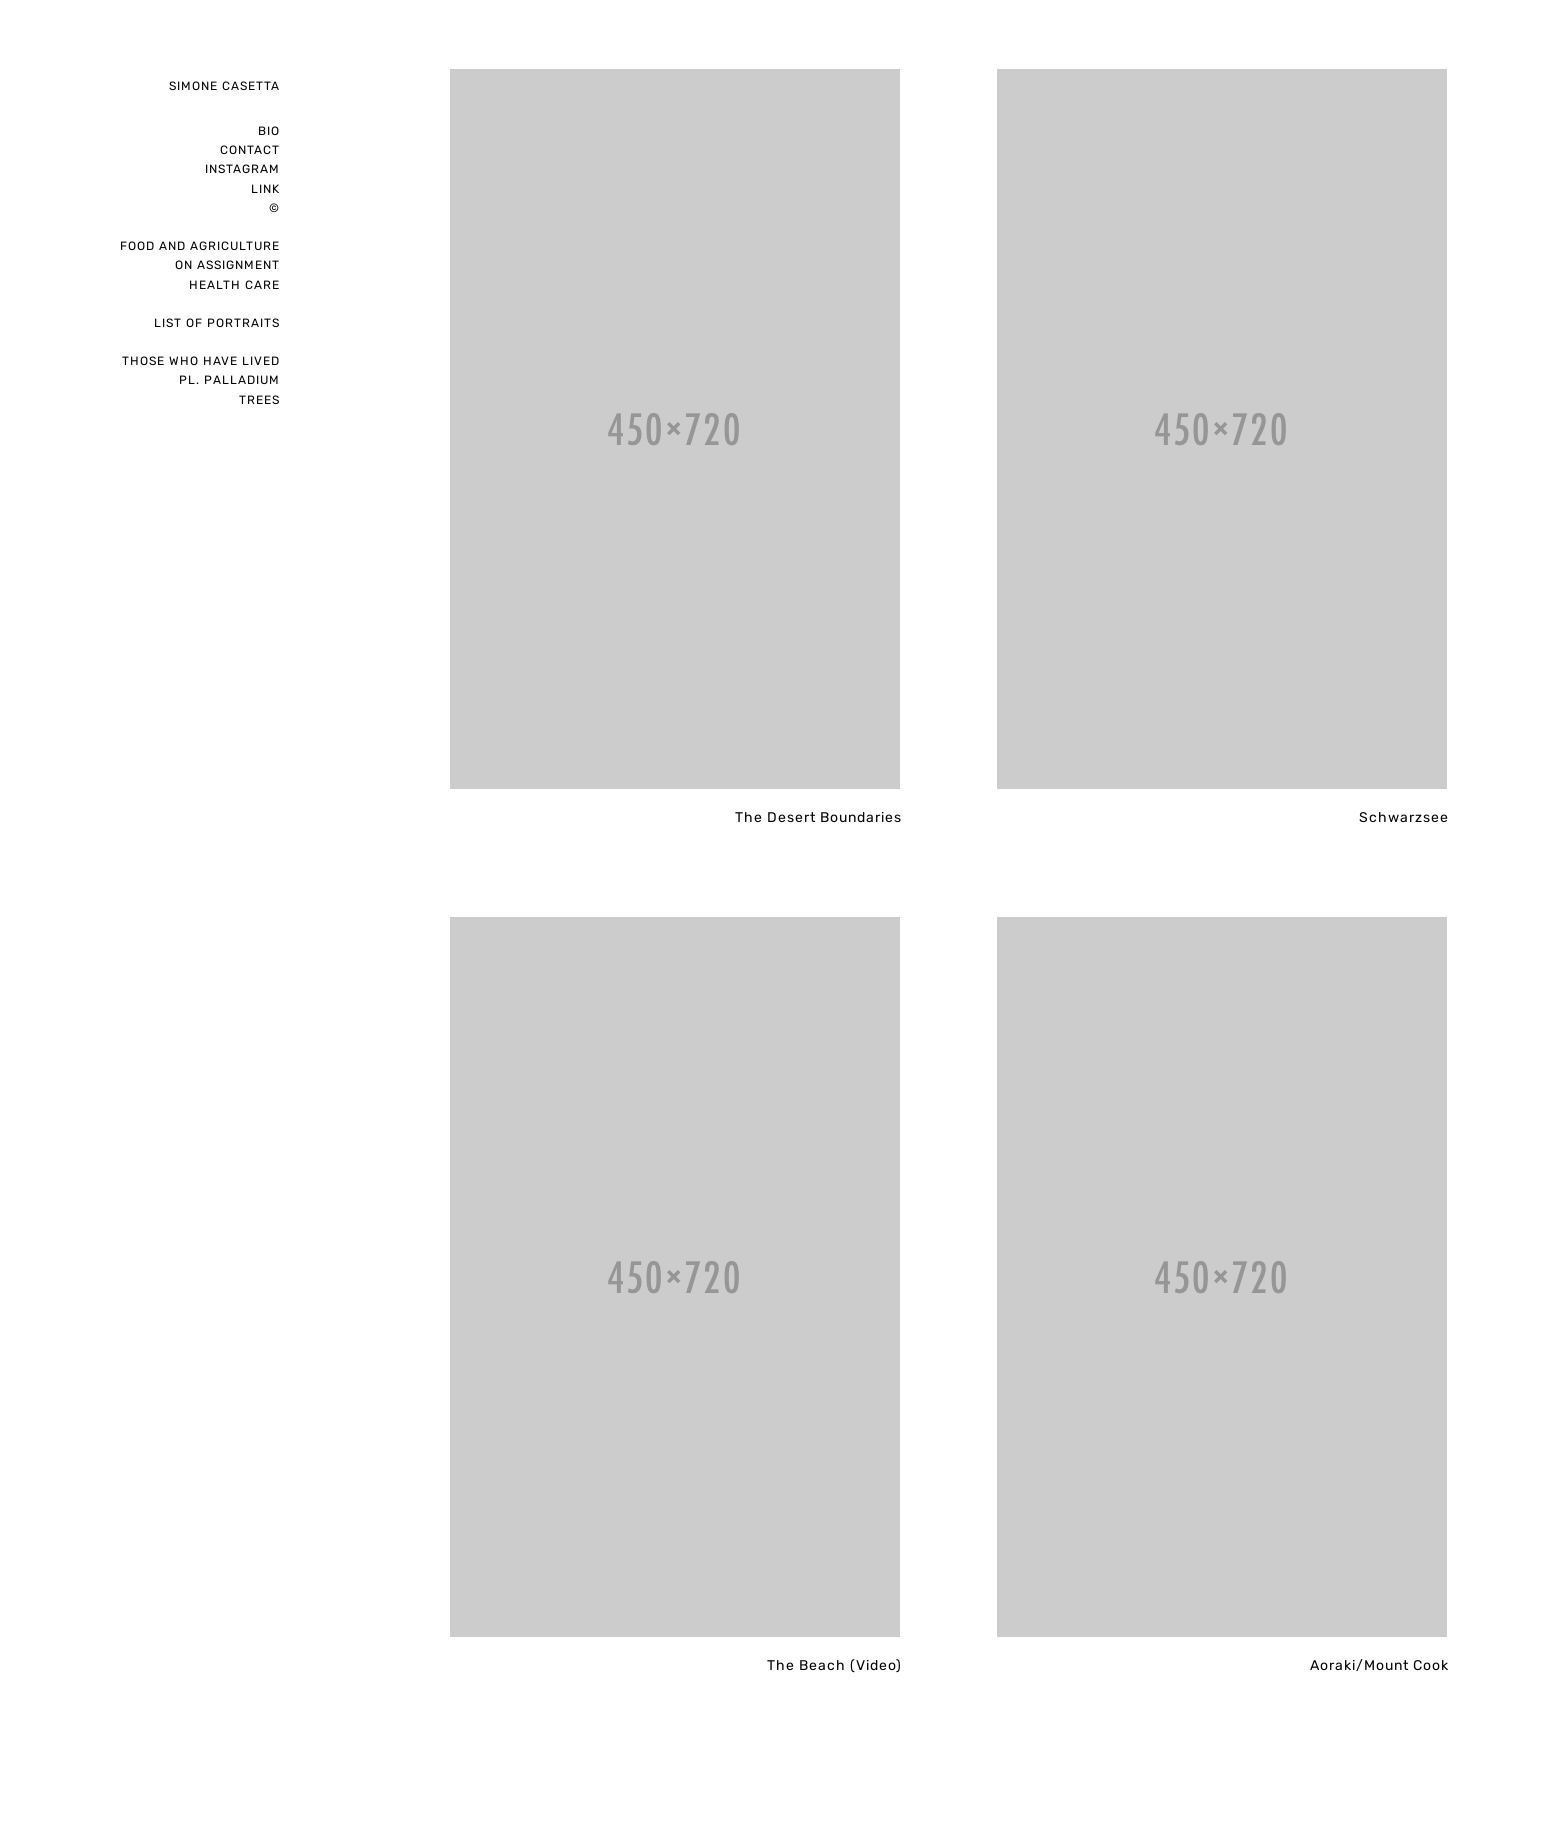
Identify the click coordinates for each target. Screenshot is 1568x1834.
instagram (242, 169)
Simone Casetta (224, 86)
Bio (269, 131)
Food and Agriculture (200, 246)
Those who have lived (201, 361)
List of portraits (217, 323)
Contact (250, 150)
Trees (259, 400)
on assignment (227, 265)
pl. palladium (229, 380)
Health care (234, 285)
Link (265, 189)
